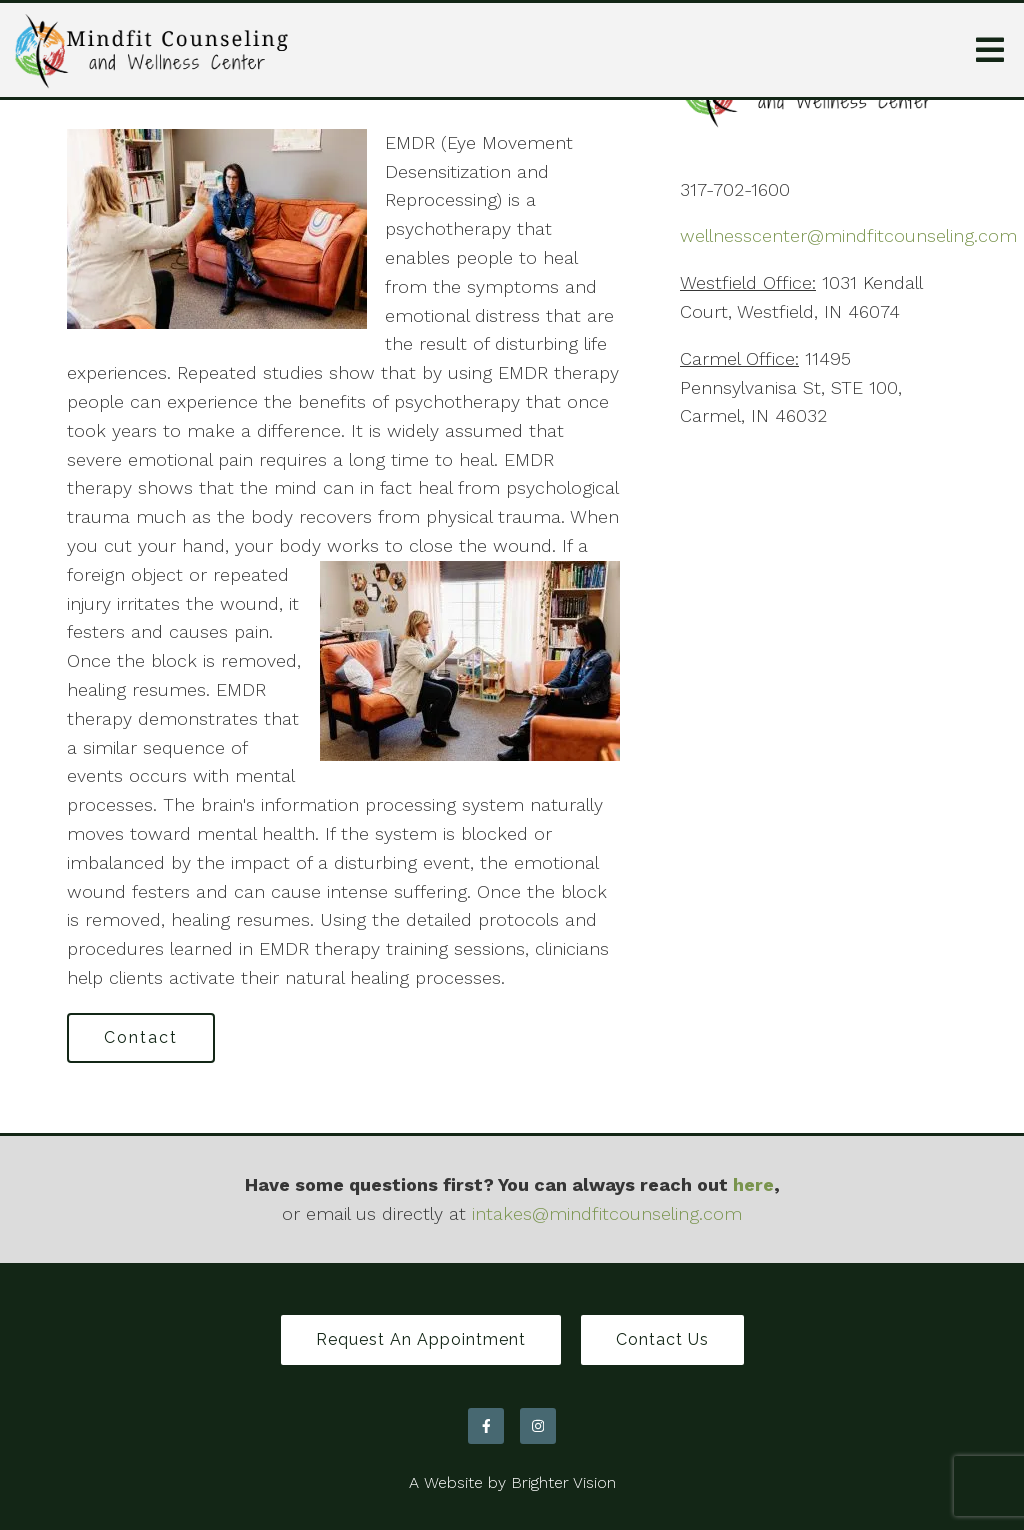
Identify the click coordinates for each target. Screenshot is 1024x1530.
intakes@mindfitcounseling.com (607, 1213)
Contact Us (662, 1339)
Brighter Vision (563, 1482)
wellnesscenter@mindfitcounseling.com (848, 235)
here (753, 1184)
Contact (141, 1037)
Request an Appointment (421, 1339)
